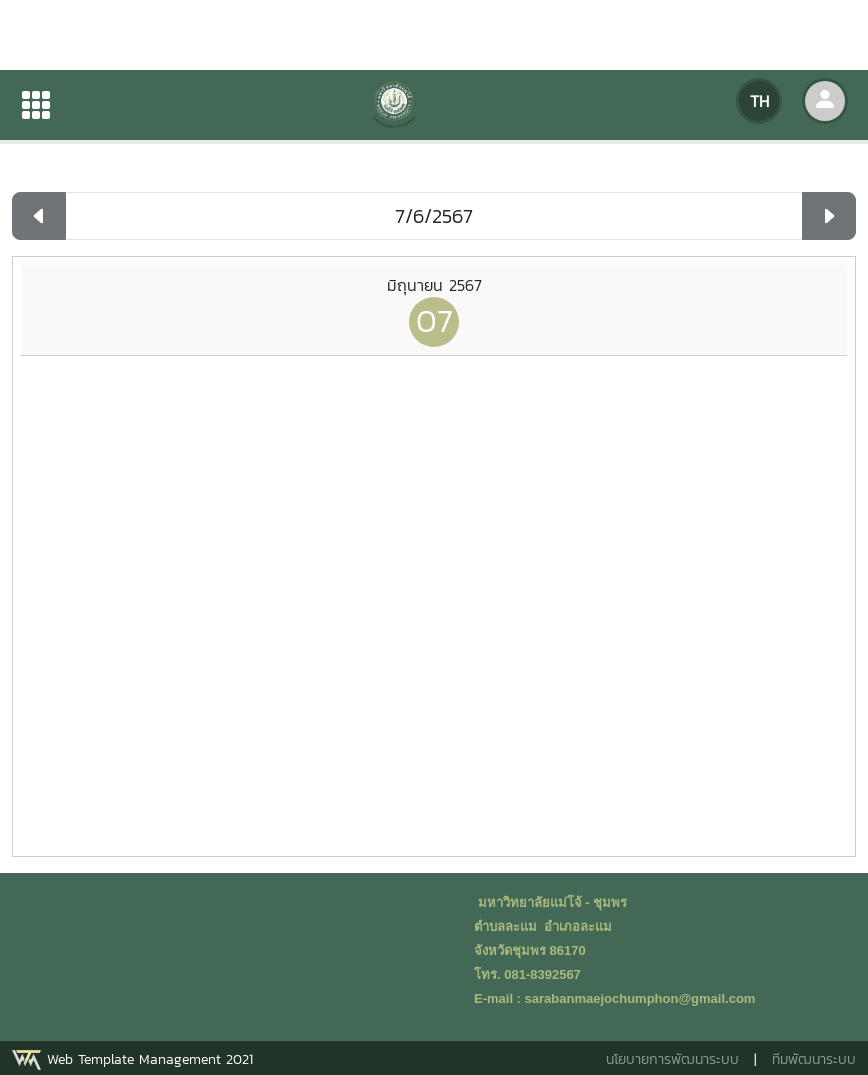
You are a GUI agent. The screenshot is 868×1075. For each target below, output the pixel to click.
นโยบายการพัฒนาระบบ (672, 1059)
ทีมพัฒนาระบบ (814, 1059)
